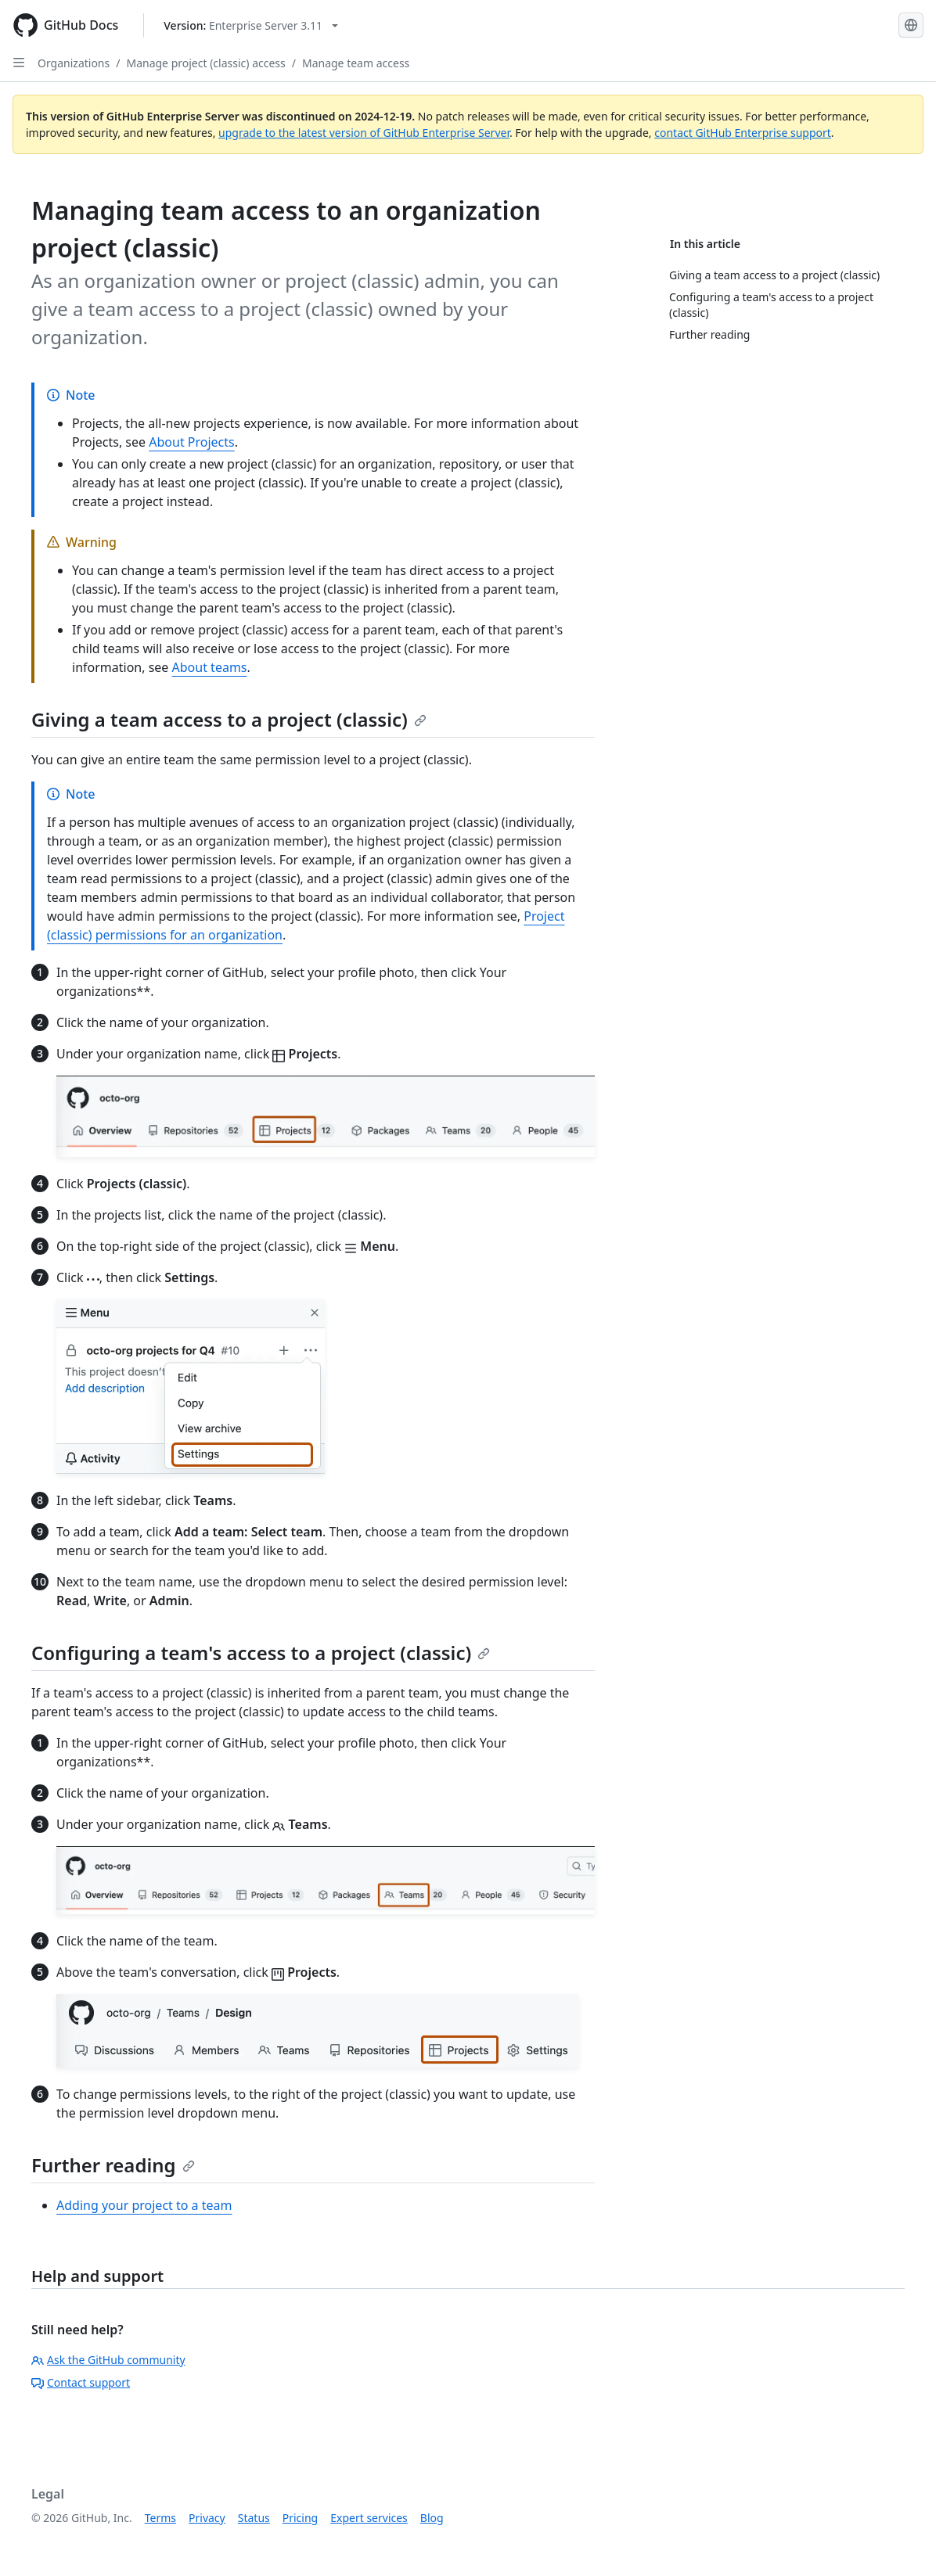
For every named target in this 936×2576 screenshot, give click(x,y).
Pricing (300, 2517)
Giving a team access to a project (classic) (229, 719)
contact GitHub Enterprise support (742, 132)
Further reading (113, 2165)
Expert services (369, 2517)
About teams (209, 667)
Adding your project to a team (144, 2205)
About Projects (192, 442)
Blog (432, 2517)
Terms (160, 2517)
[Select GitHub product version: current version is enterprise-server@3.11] (251, 25)
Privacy (207, 2517)
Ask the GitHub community (108, 2359)
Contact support (80, 2382)
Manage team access (355, 63)
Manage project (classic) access (205, 63)
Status (254, 2517)
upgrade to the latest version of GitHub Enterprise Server (363, 132)
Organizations (74, 63)
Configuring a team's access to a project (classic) (260, 1652)
